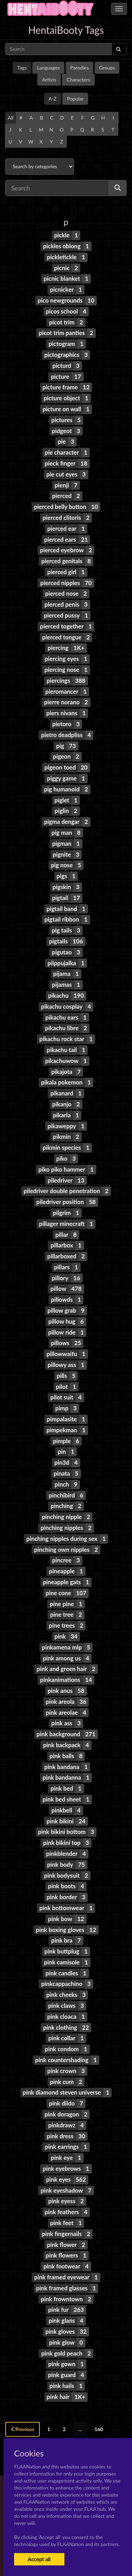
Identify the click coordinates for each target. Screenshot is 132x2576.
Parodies (79, 68)
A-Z (53, 99)
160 (99, 2429)
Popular (75, 99)
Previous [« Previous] (22, 2429)
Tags (22, 68)
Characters (78, 80)
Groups (107, 68)
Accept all (39, 2559)
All (10, 118)
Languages (48, 68)
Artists (49, 80)
